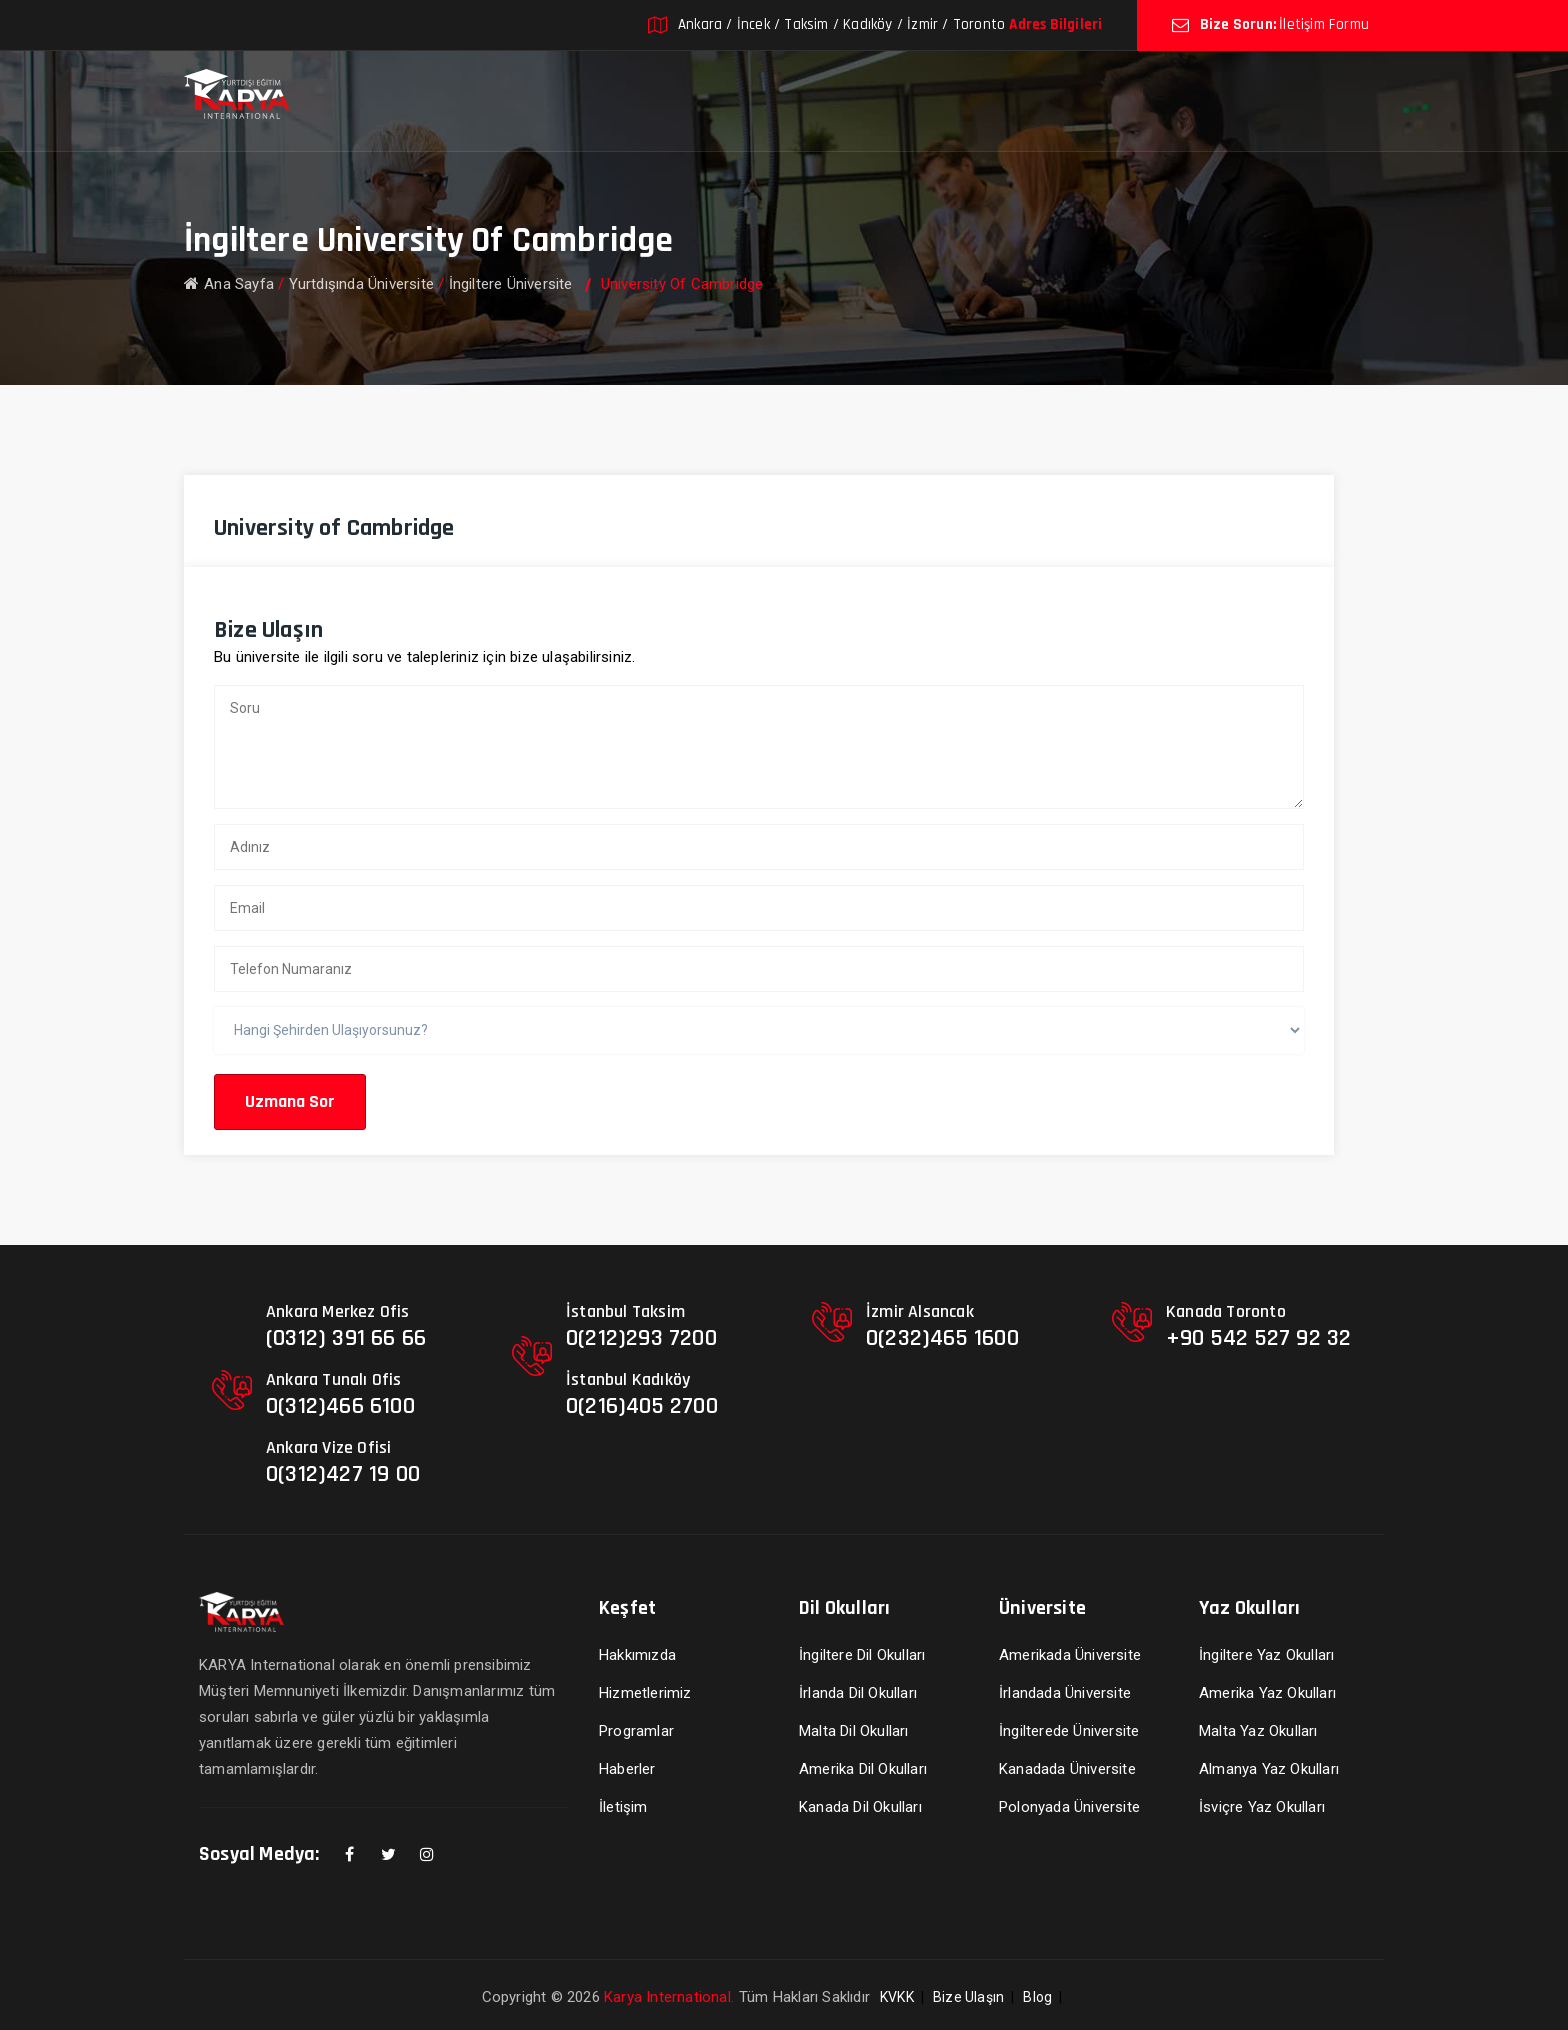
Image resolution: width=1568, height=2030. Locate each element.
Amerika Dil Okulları (863, 1769)
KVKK (897, 1997)
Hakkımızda (637, 1655)
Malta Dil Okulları (854, 1731)
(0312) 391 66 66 (346, 1338)
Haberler (627, 1769)
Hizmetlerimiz (645, 1693)
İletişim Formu (1324, 24)
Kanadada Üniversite (1067, 1769)
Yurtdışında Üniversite (361, 284)
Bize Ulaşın (968, 1997)
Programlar (636, 1731)
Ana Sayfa (229, 284)
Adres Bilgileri (1055, 24)
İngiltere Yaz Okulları (1266, 1655)
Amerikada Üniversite (1070, 1655)
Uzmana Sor (290, 1101)
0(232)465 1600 (942, 1338)
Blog (1037, 1997)
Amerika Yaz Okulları (1267, 1693)
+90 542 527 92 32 (1258, 1338)
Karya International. (669, 1997)
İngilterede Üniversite (1069, 1731)
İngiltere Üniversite (511, 284)
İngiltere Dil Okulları (862, 1655)
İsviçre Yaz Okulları (1262, 1807)
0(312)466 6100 (340, 1406)
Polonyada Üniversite (1069, 1807)
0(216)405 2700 (642, 1406)
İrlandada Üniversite (1065, 1693)
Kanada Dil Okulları (860, 1807)
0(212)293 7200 (641, 1338)
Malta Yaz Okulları (1258, 1731)
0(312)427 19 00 (343, 1474)
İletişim (623, 1807)
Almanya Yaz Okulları (1269, 1769)
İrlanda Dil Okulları (858, 1693)
